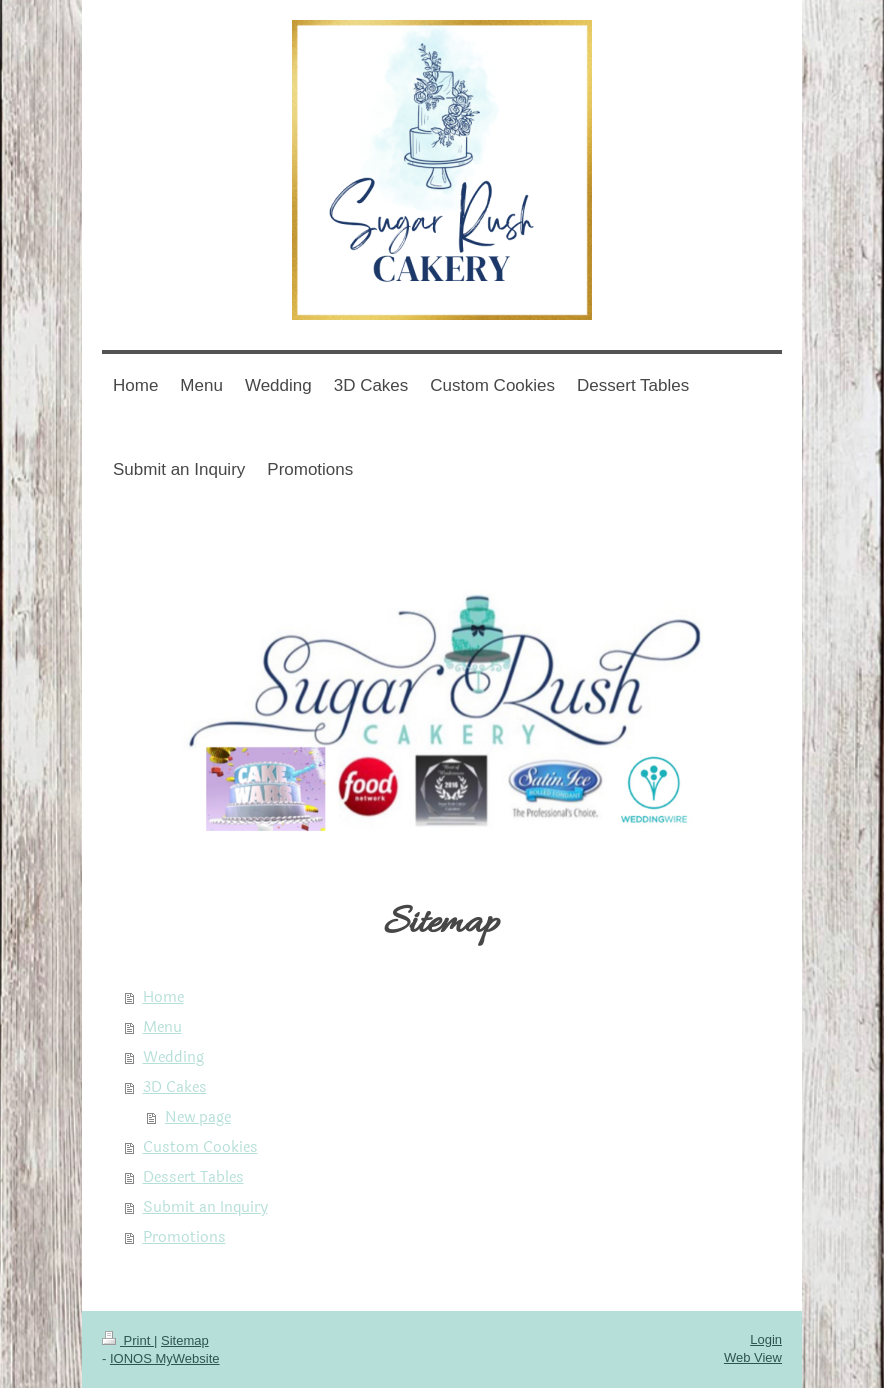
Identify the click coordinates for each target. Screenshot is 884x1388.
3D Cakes (175, 1087)
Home (163, 997)
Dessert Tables (193, 1177)
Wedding (173, 1057)
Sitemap (185, 1340)
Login (766, 1339)
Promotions (184, 1237)
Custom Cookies (200, 1147)
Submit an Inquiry (205, 1207)
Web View (753, 1357)
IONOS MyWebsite (165, 1358)
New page (198, 1117)
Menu (162, 1027)
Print (128, 1340)
